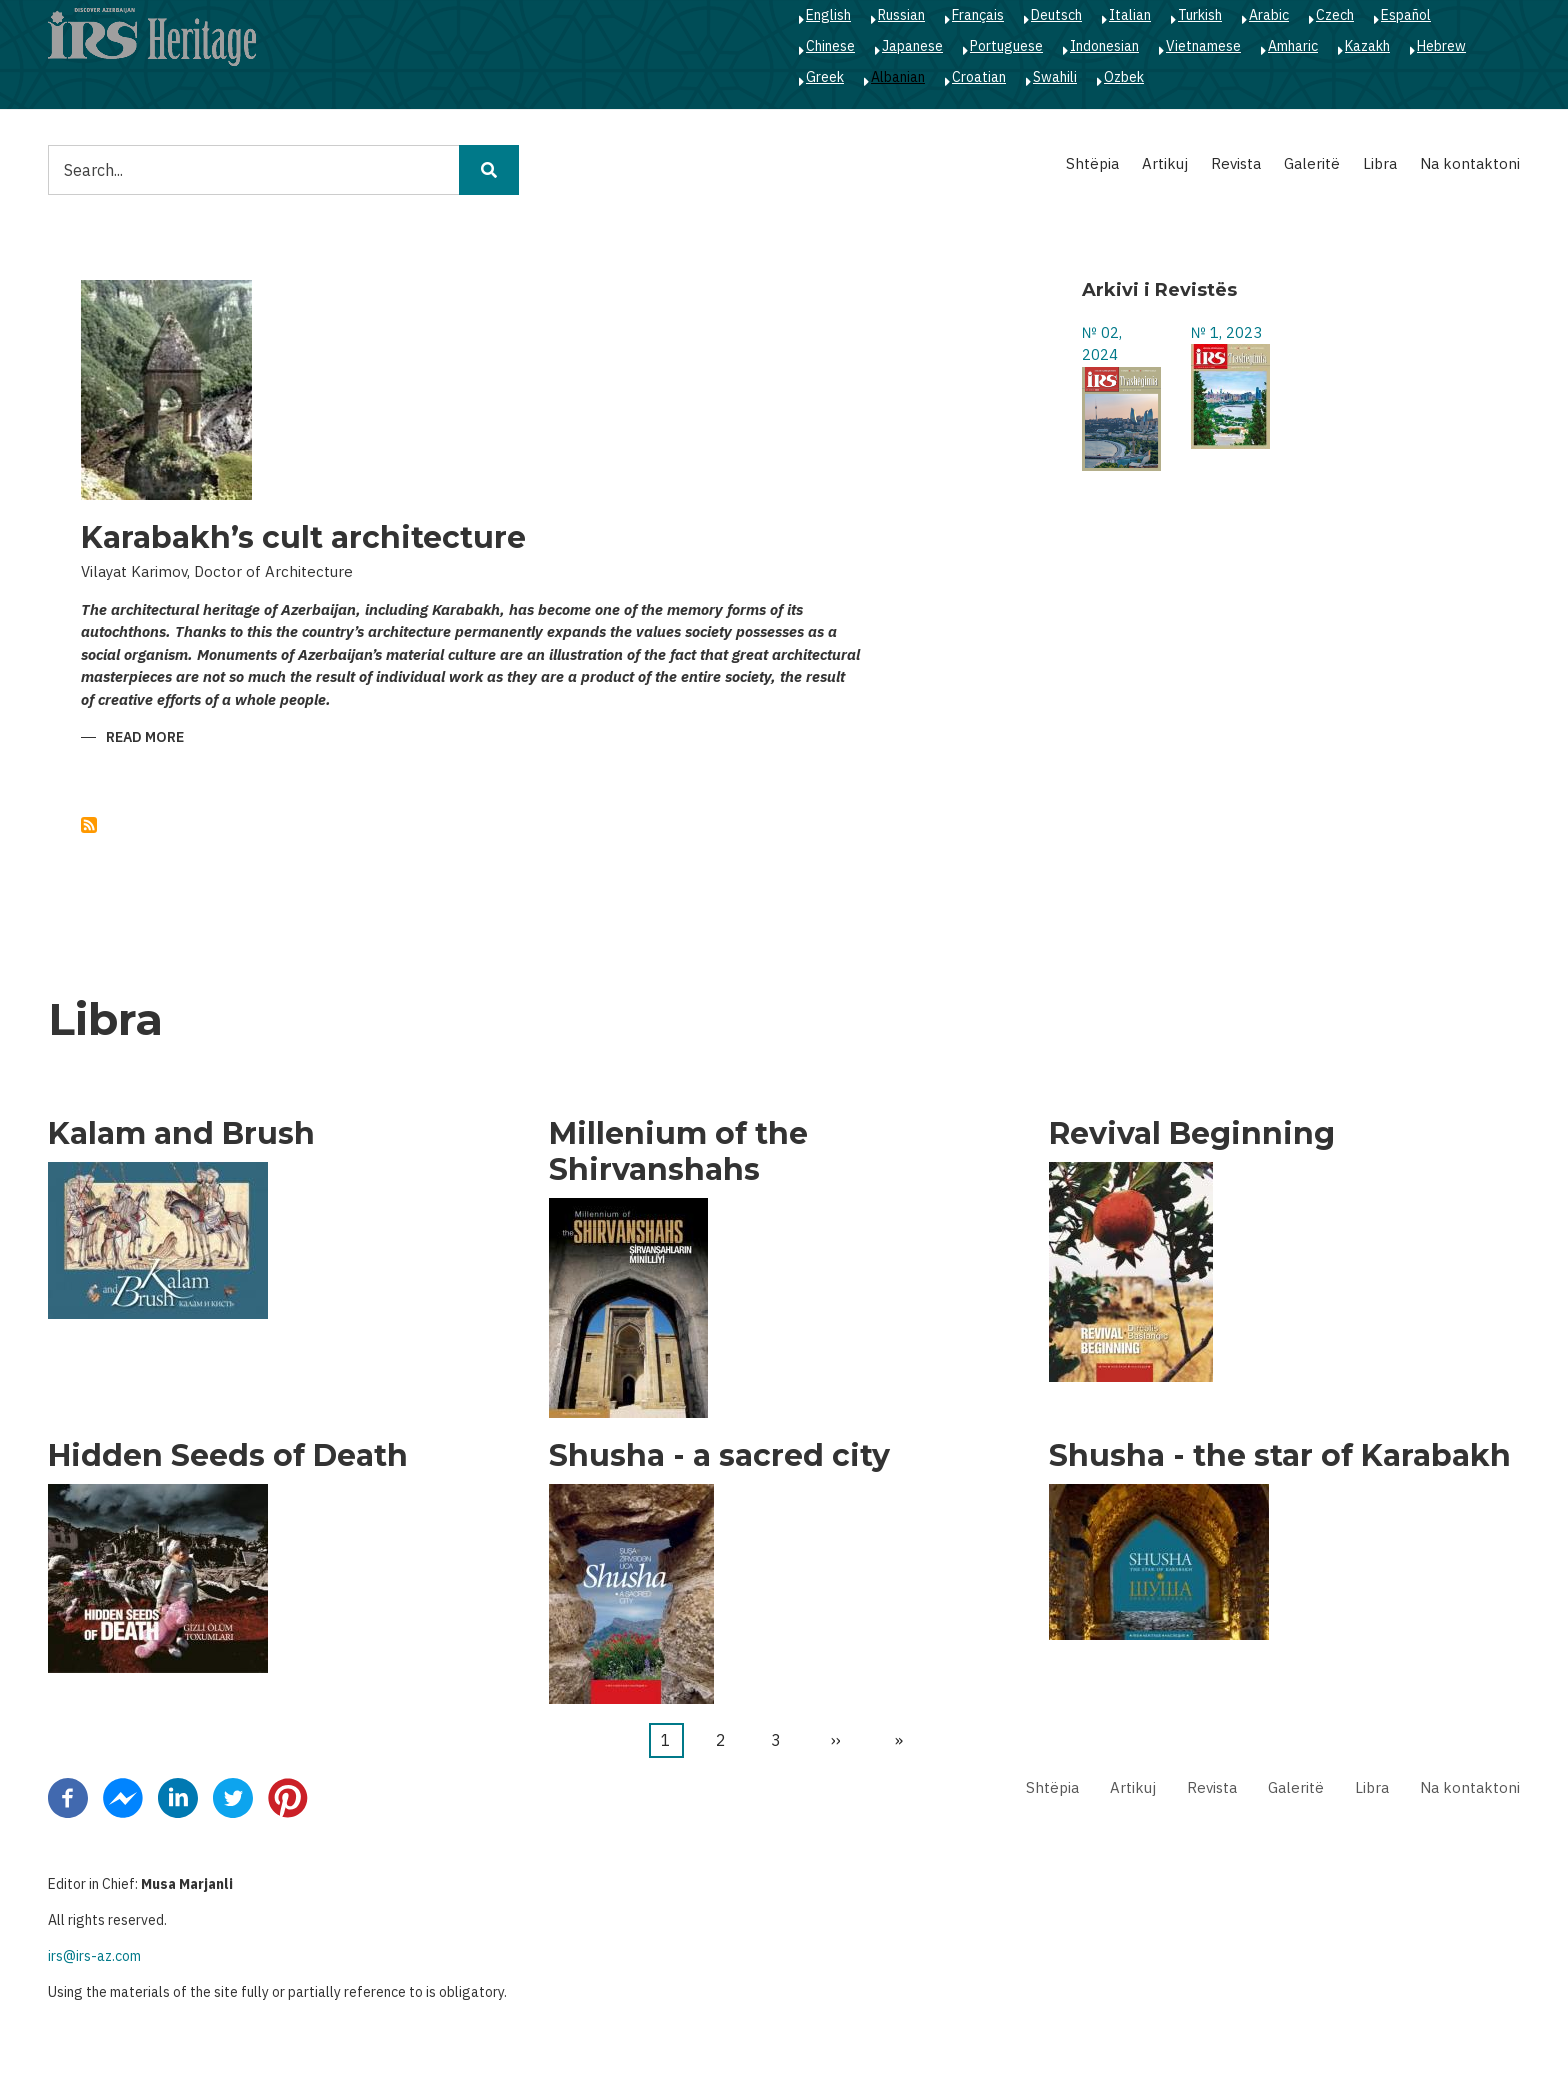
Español (1406, 15)
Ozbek (1124, 77)
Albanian (898, 77)
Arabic (1269, 15)
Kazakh (1367, 46)
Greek (825, 77)
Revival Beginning (1192, 1134)
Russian (901, 15)
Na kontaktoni (1470, 163)
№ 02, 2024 (1102, 344)
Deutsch (1056, 15)
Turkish (1200, 15)
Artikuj (1165, 163)
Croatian (979, 77)
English (828, 15)
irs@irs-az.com (94, 1956)
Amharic (1293, 46)
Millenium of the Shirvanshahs (678, 1152)
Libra (1380, 163)
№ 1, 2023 (1226, 332)
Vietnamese (1203, 46)
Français (978, 15)
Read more (145, 738)
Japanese (912, 46)
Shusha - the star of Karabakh (1280, 1456)
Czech (1335, 15)
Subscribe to (89, 825)
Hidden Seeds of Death (228, 1456)
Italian (1130, 15)
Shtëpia (1092, 163)
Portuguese (1006, 46)
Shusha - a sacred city (719, 1456)
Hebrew (1441, 46)
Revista (1236, 163)
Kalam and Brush (181, 1134)
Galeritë (1312, 163)
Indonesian (1104, 46)
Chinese (830, 46)
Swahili (1055, 77)
